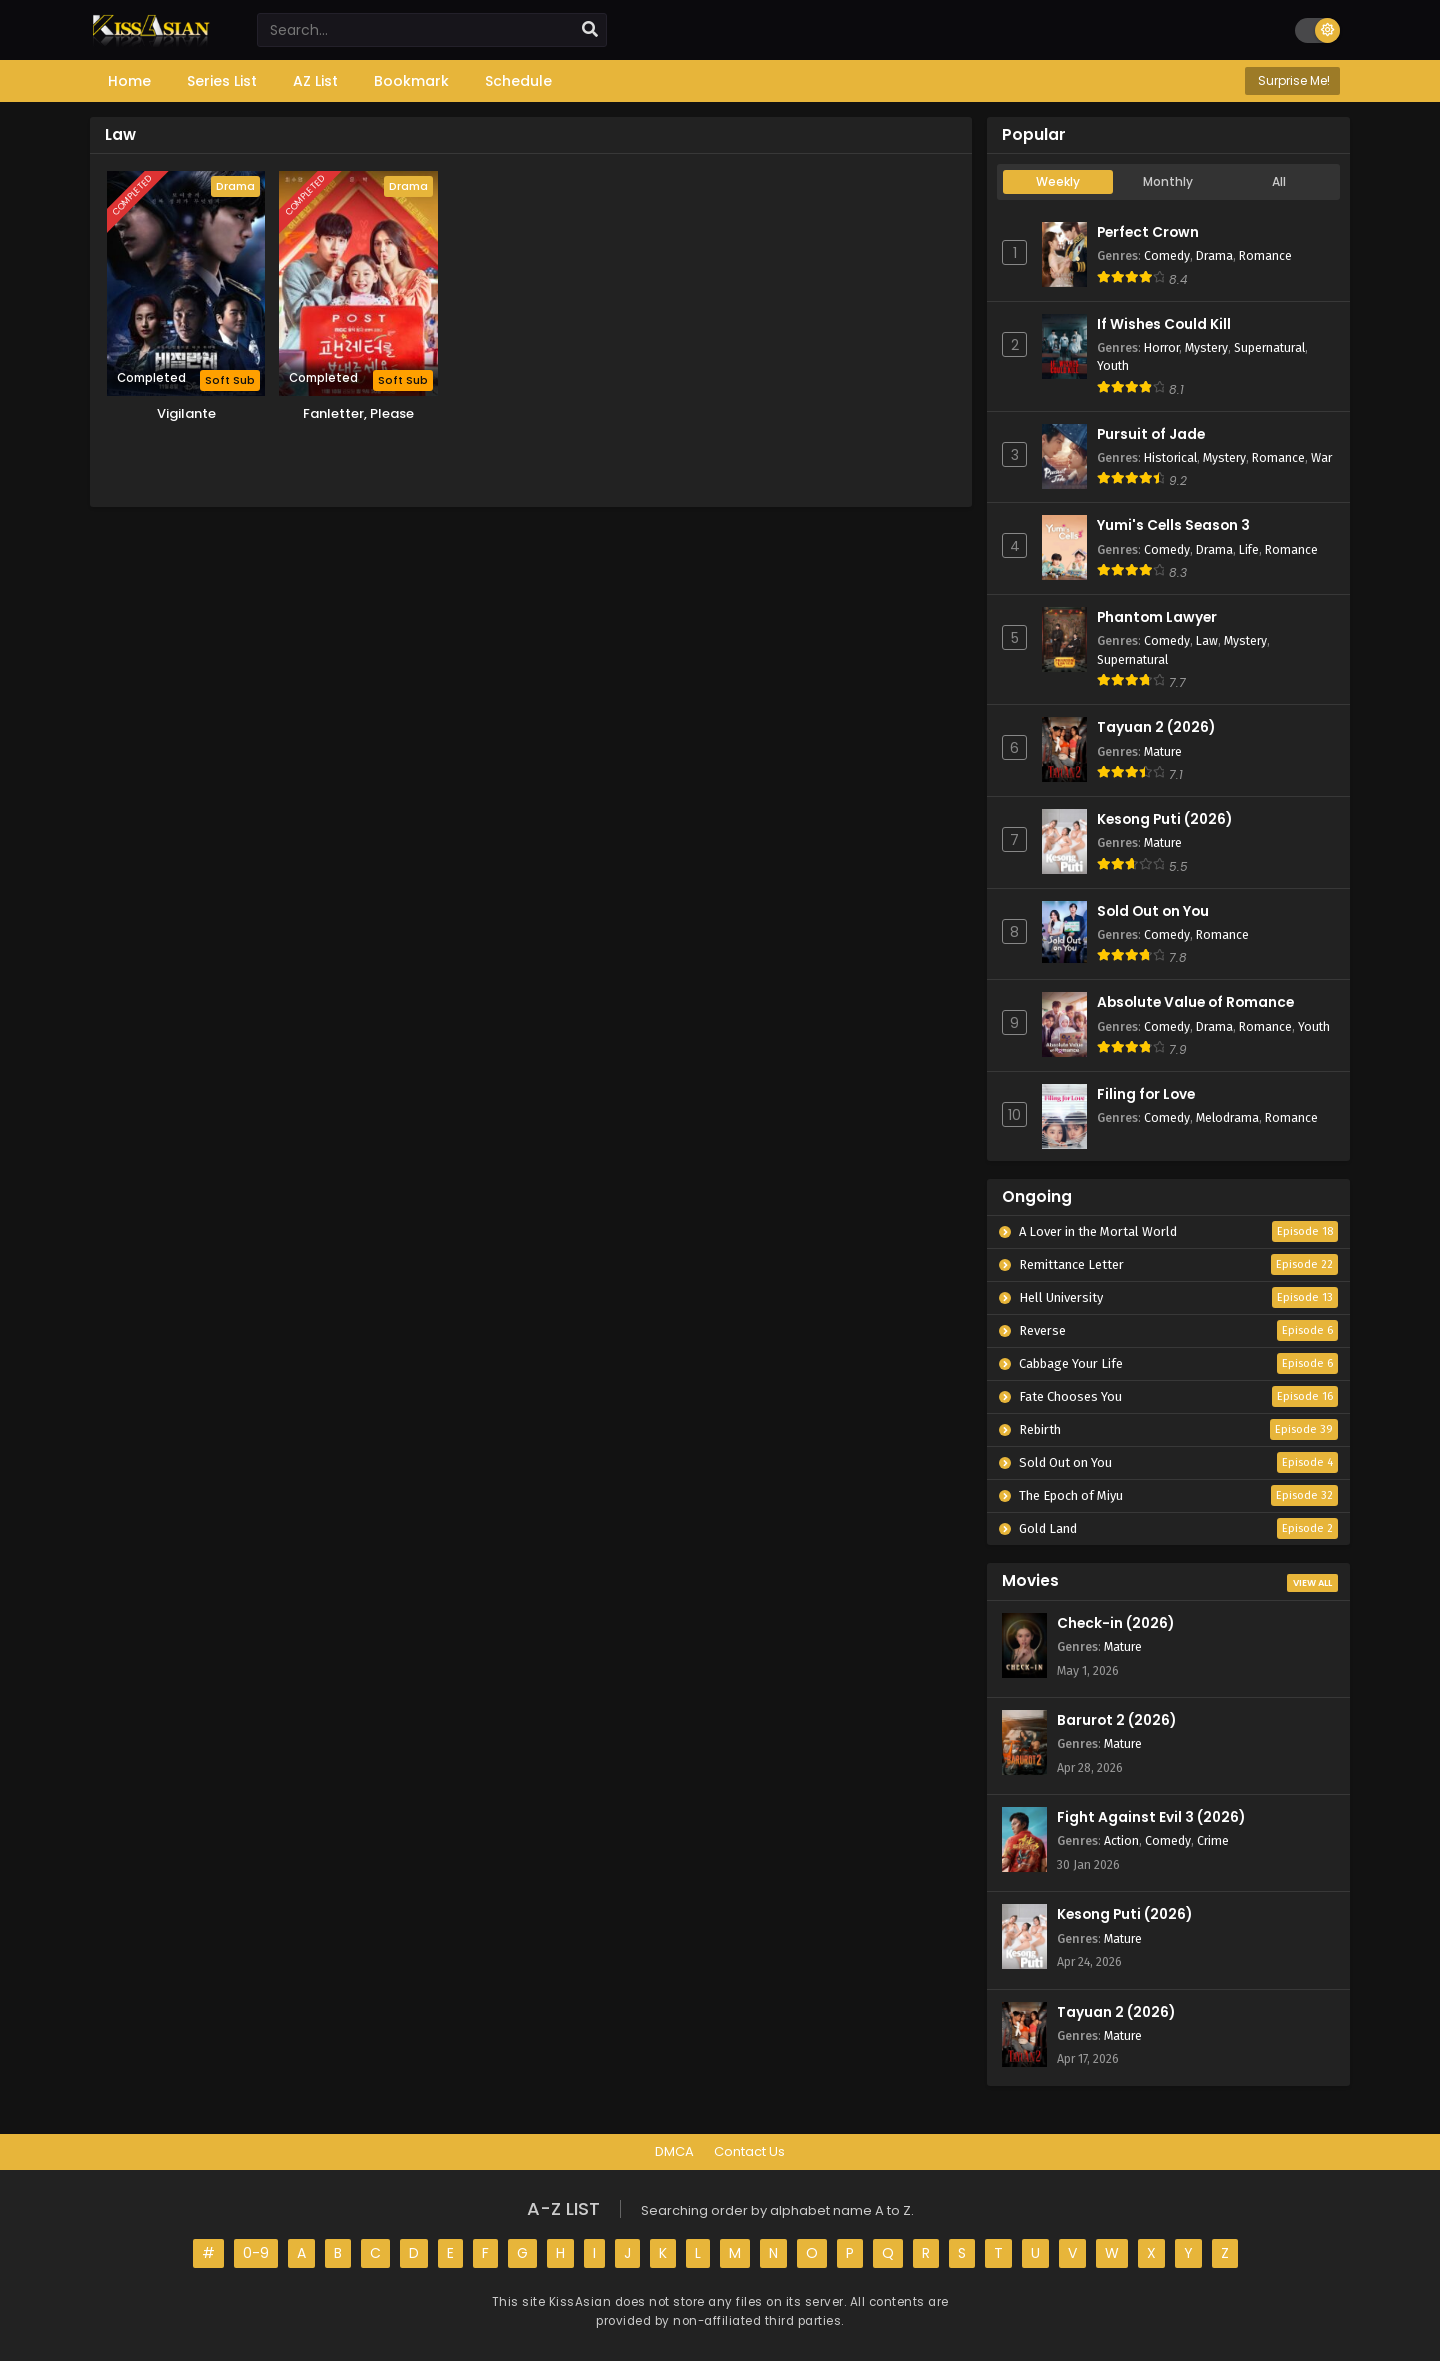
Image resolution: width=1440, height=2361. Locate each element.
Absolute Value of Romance (1195, 1002)
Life (1249, 549)
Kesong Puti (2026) (1164, 819)
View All (1312, 1583)
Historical (1170, 457)
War (1321, 457)
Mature (1163, 751)
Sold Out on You (1153, 911)
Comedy (1167, 255)
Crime (1213, 1840)
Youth (1113, 365)
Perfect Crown (1148, 232)
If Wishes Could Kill (1164, 324)
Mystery (1206, 347)
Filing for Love (1146, 1094)
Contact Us (749, 2151)
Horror (1161, 347)
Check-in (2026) (1115, 1623)
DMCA (674, 2151)
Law (1207, 640)
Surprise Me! (1292, 80)
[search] (590, 30)
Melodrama (1227, 1117)
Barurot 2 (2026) (1116, 1720)
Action (1121, 1840)
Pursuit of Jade (1151, 434)
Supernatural (1269, 347)
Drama (1214, 255)
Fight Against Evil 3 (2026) (1151, 1817)
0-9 (256, 2253)
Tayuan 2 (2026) (1156, 727)
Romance (1265, 255)
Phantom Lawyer (1157, 617)
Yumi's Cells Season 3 (1173, 525)
